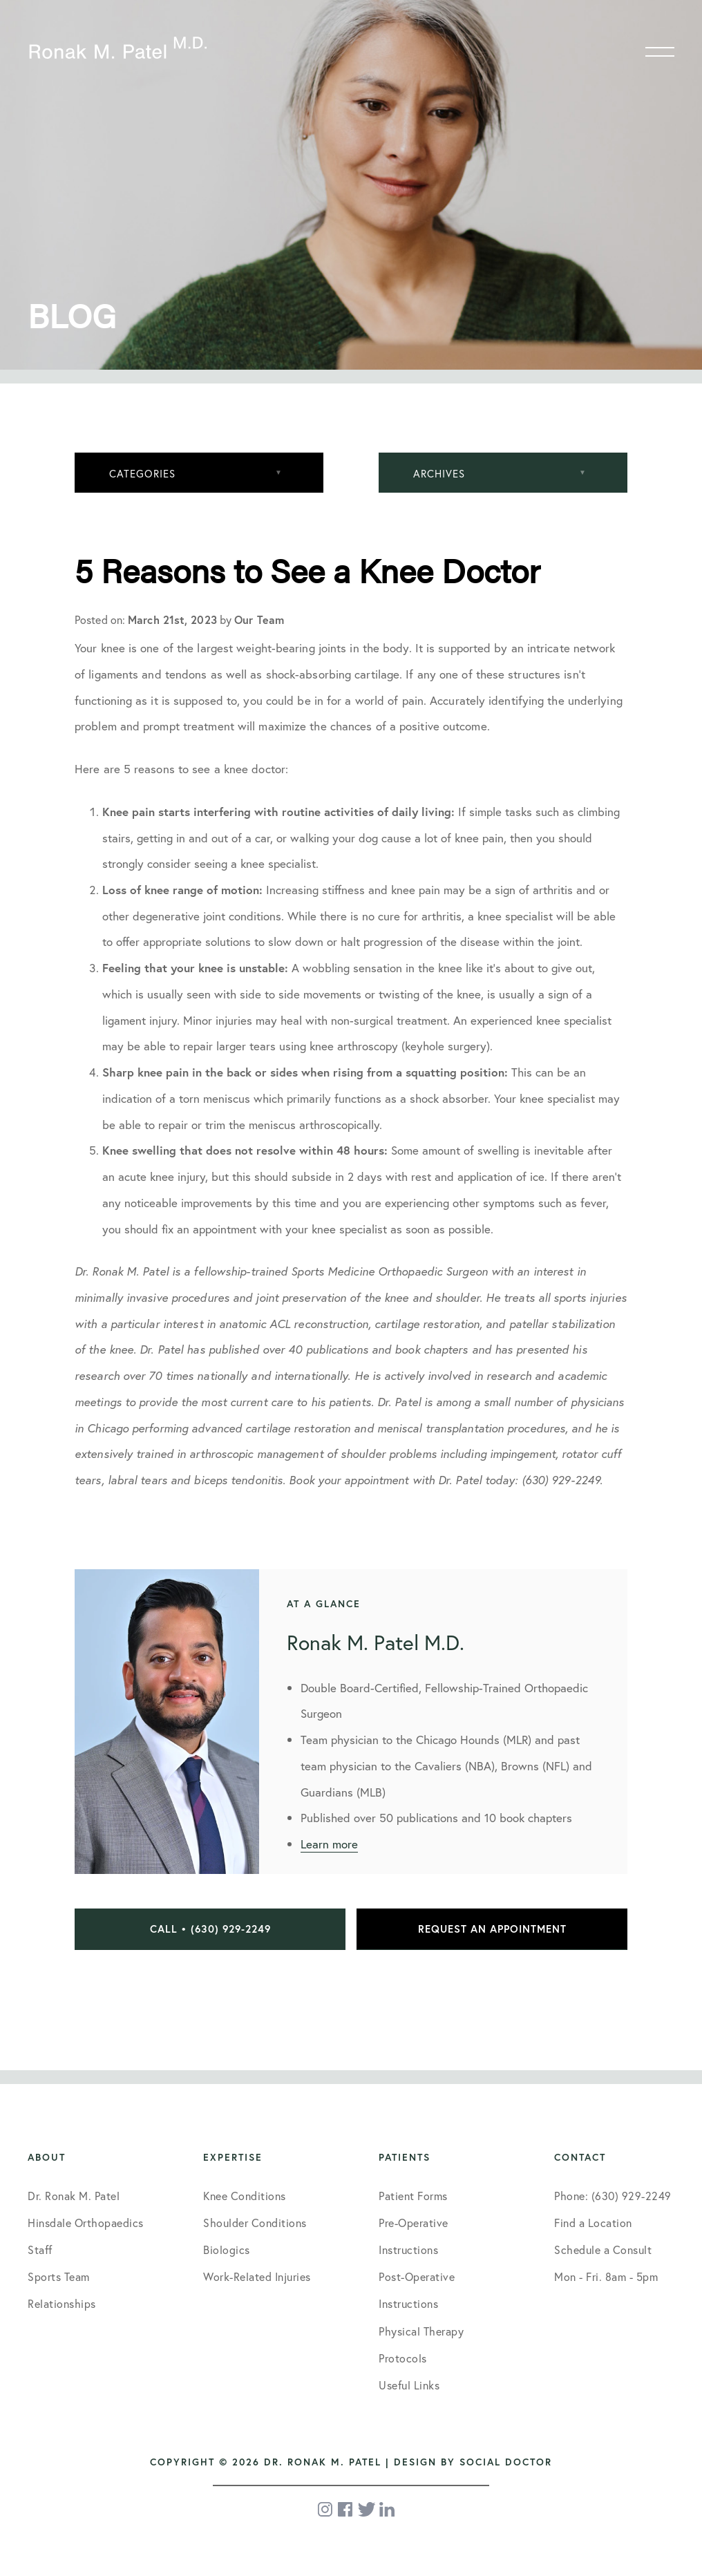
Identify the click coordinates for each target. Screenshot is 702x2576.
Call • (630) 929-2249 (210, 1928)
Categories (142, 473)
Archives (439, 473)
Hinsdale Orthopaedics (86, 2222)
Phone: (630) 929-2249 (613, 2195)
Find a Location (593, 2222)
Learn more (329, 1844)
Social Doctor (505, 2462)
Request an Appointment (492, 1928)
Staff (40, 2249)
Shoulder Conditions (255, 2222)
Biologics (226, 2249)
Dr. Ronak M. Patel (74, 2195)
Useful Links (409, 2385)
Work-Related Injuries (257, 2276)
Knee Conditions (244, 2195)
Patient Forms (413, 2195)
